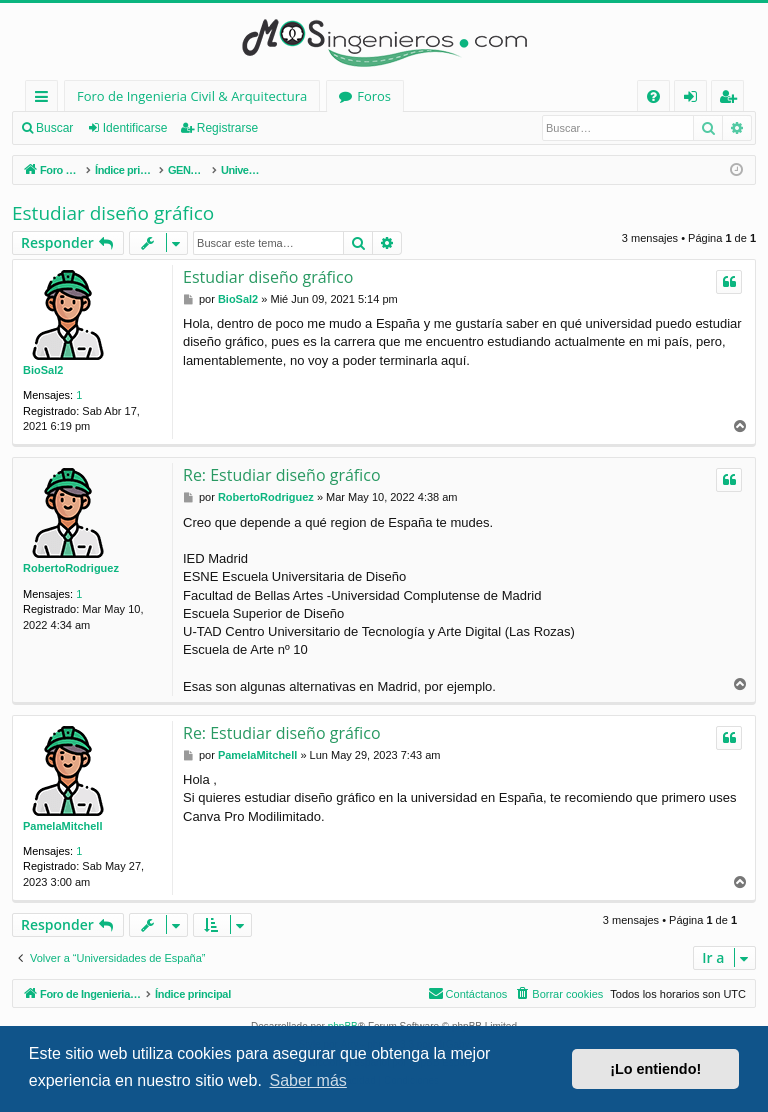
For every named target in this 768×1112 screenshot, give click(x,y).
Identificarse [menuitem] (695, 99)
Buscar (54, 128)
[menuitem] (653, 96)
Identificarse (135, 128)
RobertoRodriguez (71, 568)
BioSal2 (43, 370)
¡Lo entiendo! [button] (655, 1069)
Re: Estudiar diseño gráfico (282, 475)
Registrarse (227, 128)
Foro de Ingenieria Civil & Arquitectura (192, 96)
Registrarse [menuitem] (732, 99)
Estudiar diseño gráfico (113, 213)
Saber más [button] (307, 1080)
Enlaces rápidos (45, 99)
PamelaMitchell (62, 826)
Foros (374, 96)
